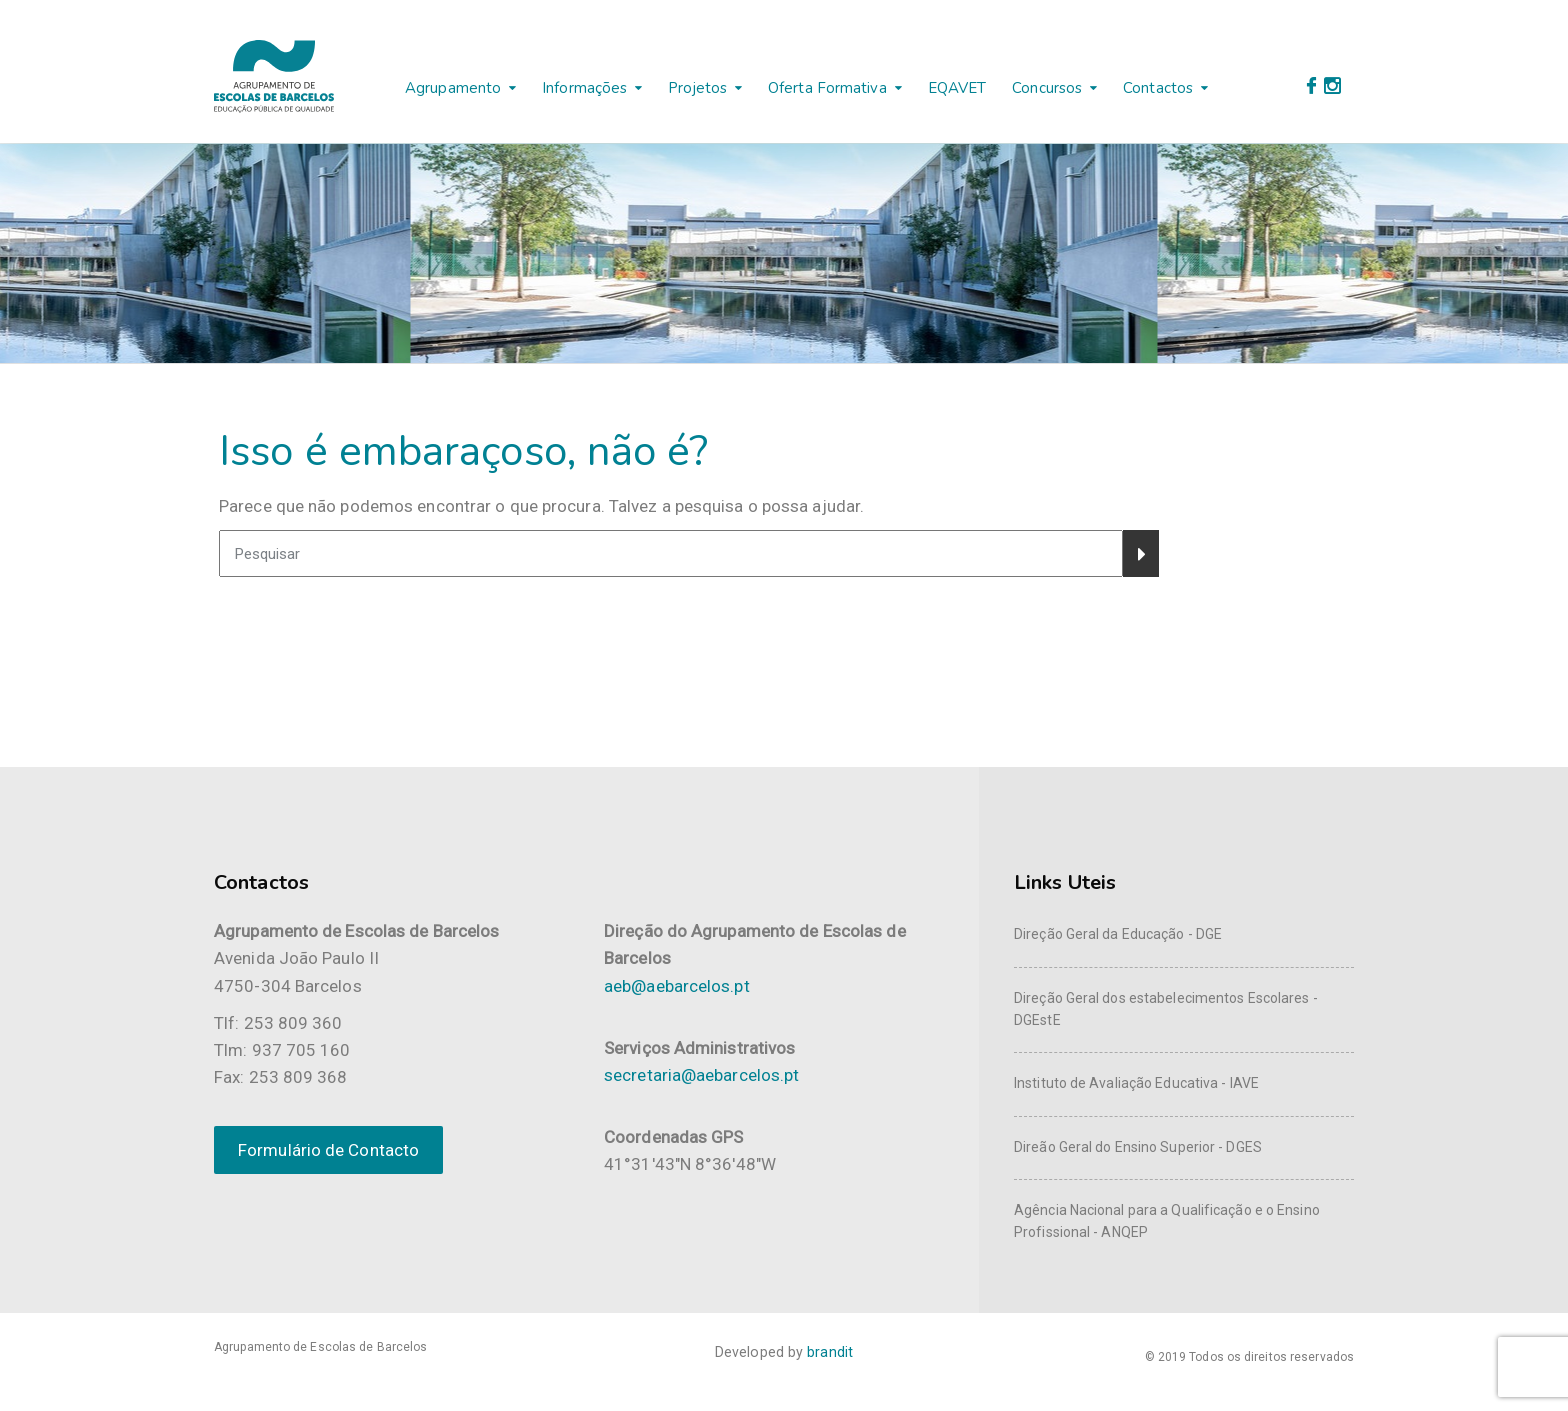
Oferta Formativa (827, 88)
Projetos (697, 88)
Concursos (1047, 88)
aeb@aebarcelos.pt (677, 986)
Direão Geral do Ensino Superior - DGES (1138, 1147)
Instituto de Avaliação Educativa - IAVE (1136, 1083)
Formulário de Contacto (328, 1150)
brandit (830, 1352)
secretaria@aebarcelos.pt (701, 1075)
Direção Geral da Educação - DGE (1118, 934)
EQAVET (957, 88)
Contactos (1158, 88)
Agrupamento (453, 88)
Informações (584, 88)
